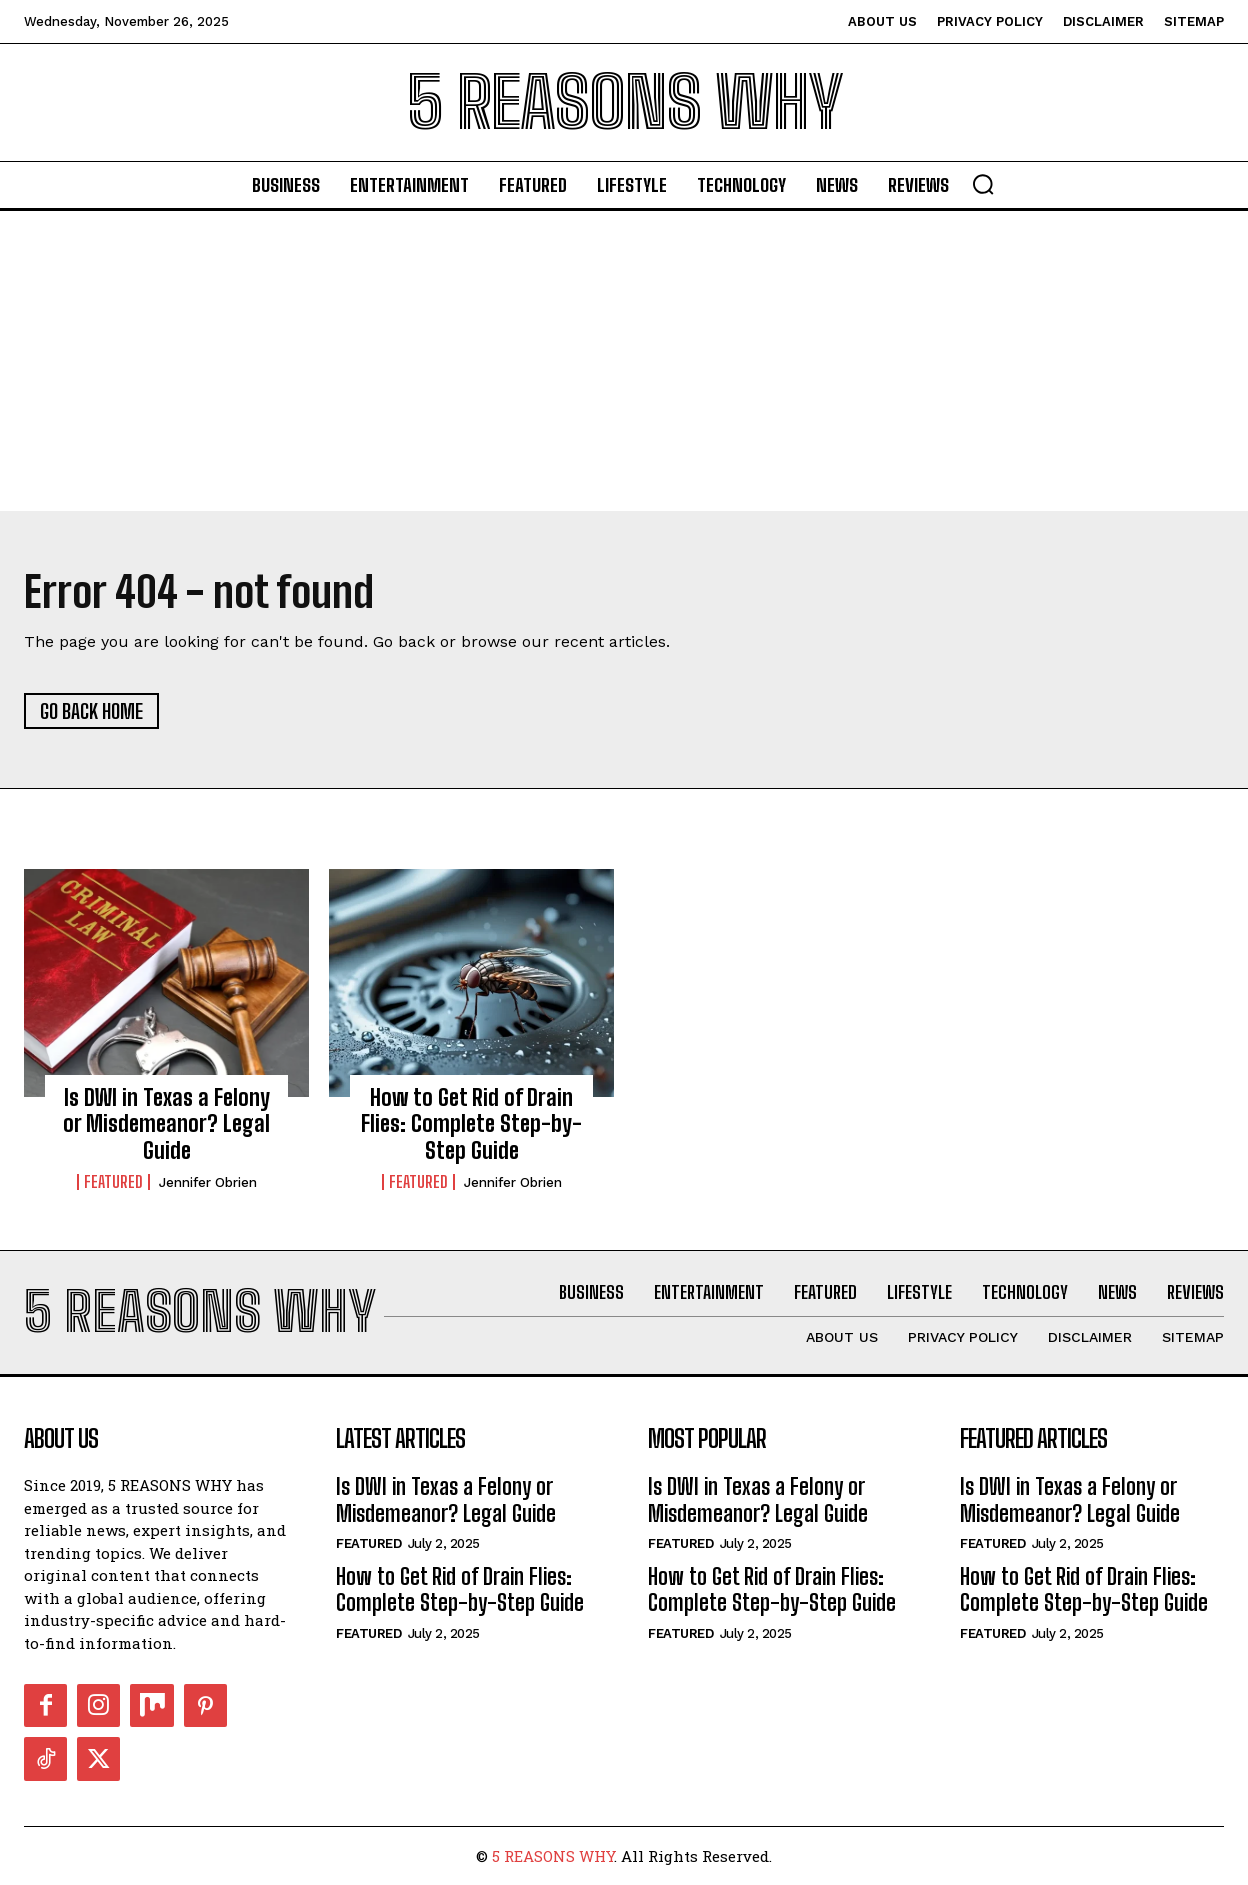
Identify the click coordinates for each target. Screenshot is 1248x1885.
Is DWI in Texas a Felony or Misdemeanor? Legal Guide (166, 1124)
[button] (983, 184)
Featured (113, 1182)
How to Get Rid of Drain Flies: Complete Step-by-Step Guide (471, 1124)
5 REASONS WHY (553, 1856)
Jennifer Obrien (208, 1182)
